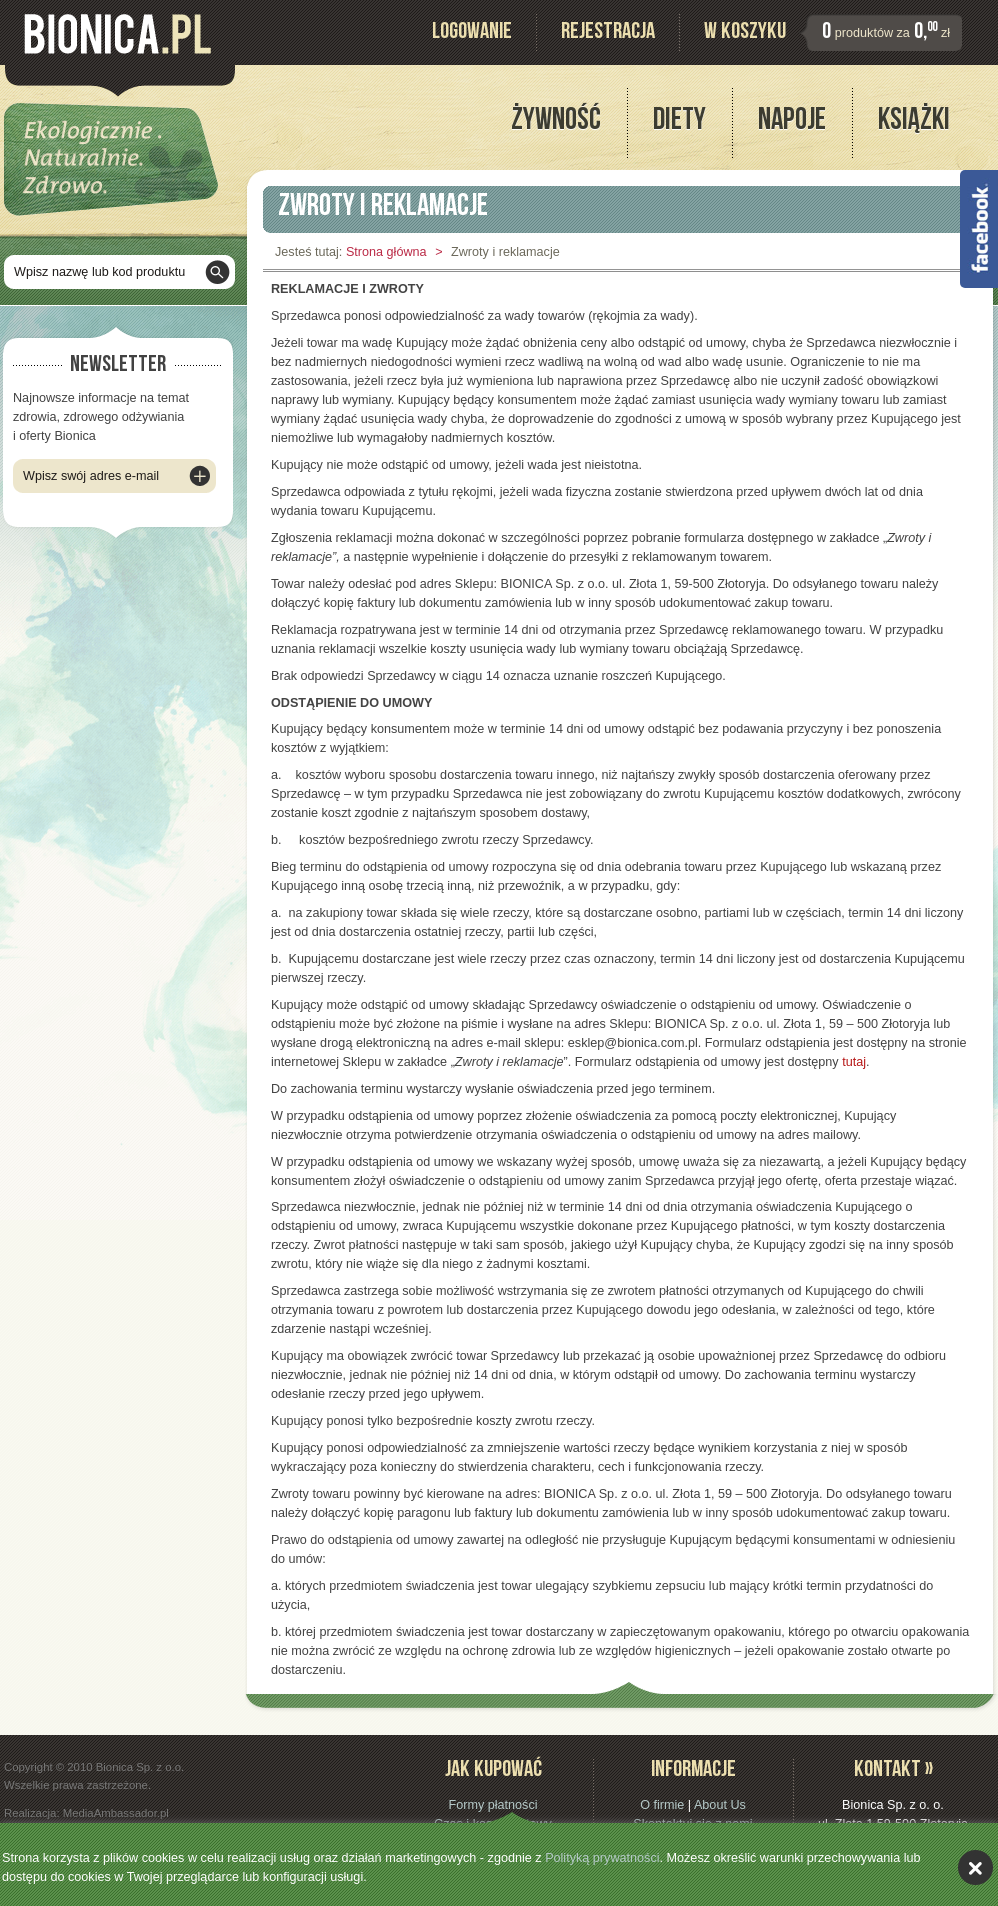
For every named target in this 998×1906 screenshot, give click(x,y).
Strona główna (386, 252)
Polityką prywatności (602, 1858)
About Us (720, 1805)
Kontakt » (893, 1771)
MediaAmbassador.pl (116, 1813)
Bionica (117, 34)
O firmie (662, 1805)
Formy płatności (492, 1805)
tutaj (854, 1062)
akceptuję (975, 1867)
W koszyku (745, 33)
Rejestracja (608, 33)
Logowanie (472, 33)
